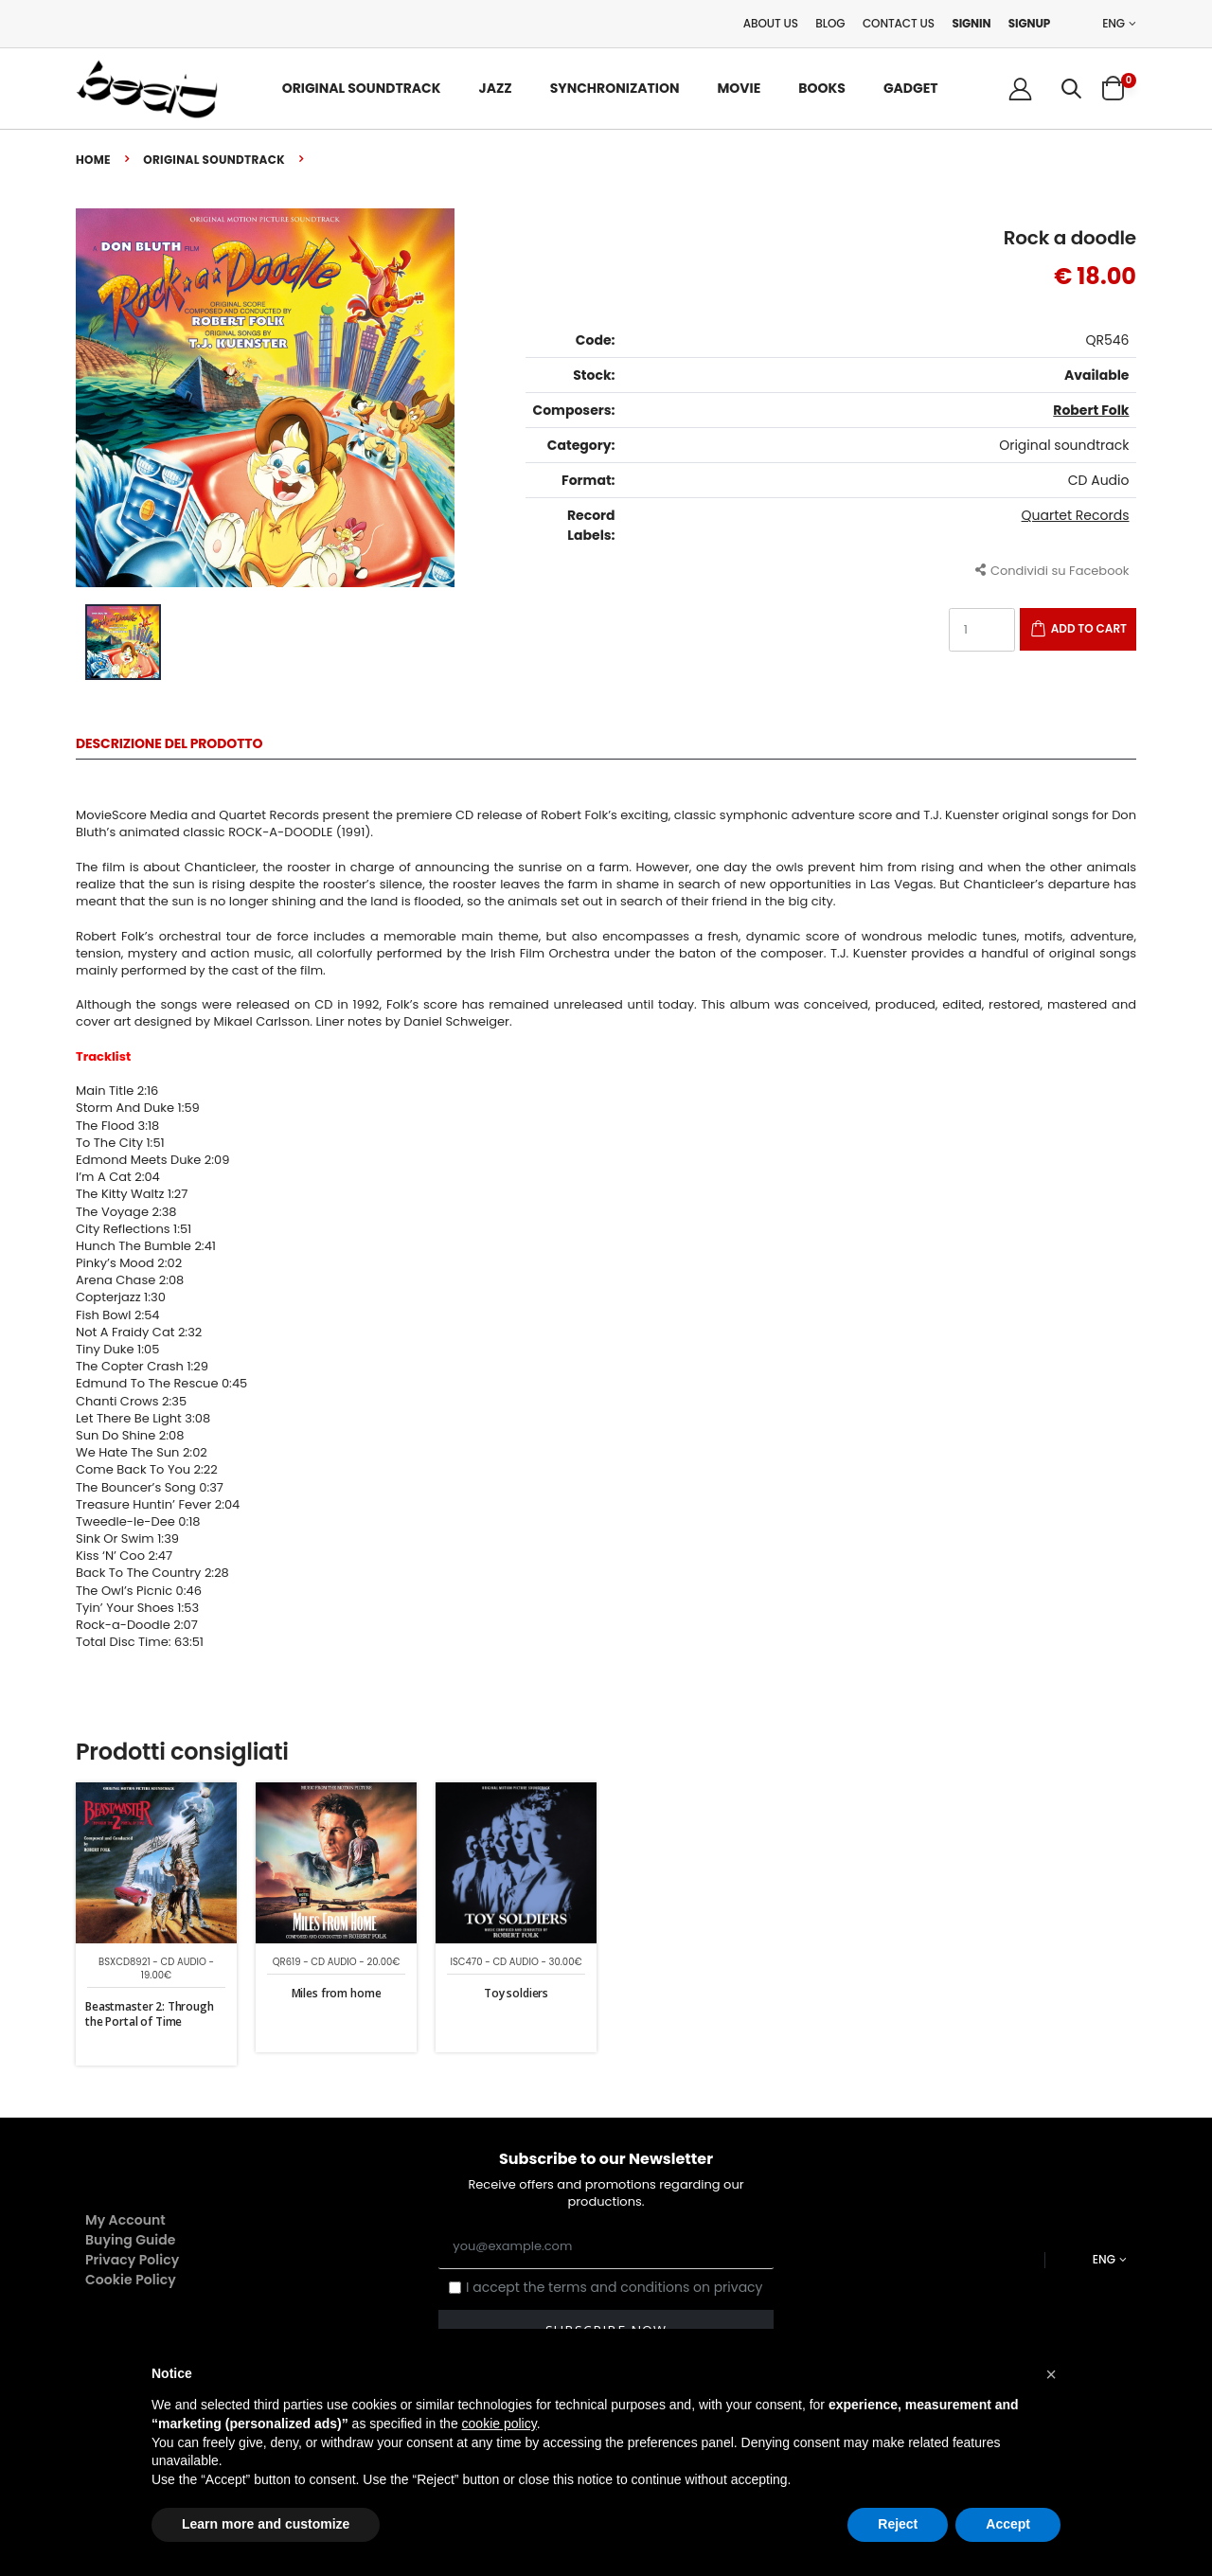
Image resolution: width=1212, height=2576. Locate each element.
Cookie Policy (130, 2279)
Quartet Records (1076, 515)
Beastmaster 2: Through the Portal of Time (149, 2014)
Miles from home (337, 1993)
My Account (125, 2219)
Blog (830, 23)
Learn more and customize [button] (265, 2523)
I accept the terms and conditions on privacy (614, 2288)
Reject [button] (898, 2523)
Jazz (495, 88)
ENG (1113, 23)
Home (93, 160)
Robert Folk (1091, 410)
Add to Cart (1089, 628)
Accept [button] (1008, 2523)
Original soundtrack (214, 160)
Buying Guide (130, 2239)
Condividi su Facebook (1052, 570)
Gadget (910, 88)
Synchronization (615, 88)
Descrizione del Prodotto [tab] (169, 745)
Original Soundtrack (361, 88)
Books (822, 88)
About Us (770, 23)
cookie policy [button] (499, 2423)
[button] (1071, 88)
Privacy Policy (132, 2259)
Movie (738, 88)
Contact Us (899, 23)
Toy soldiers (516, 1993)
